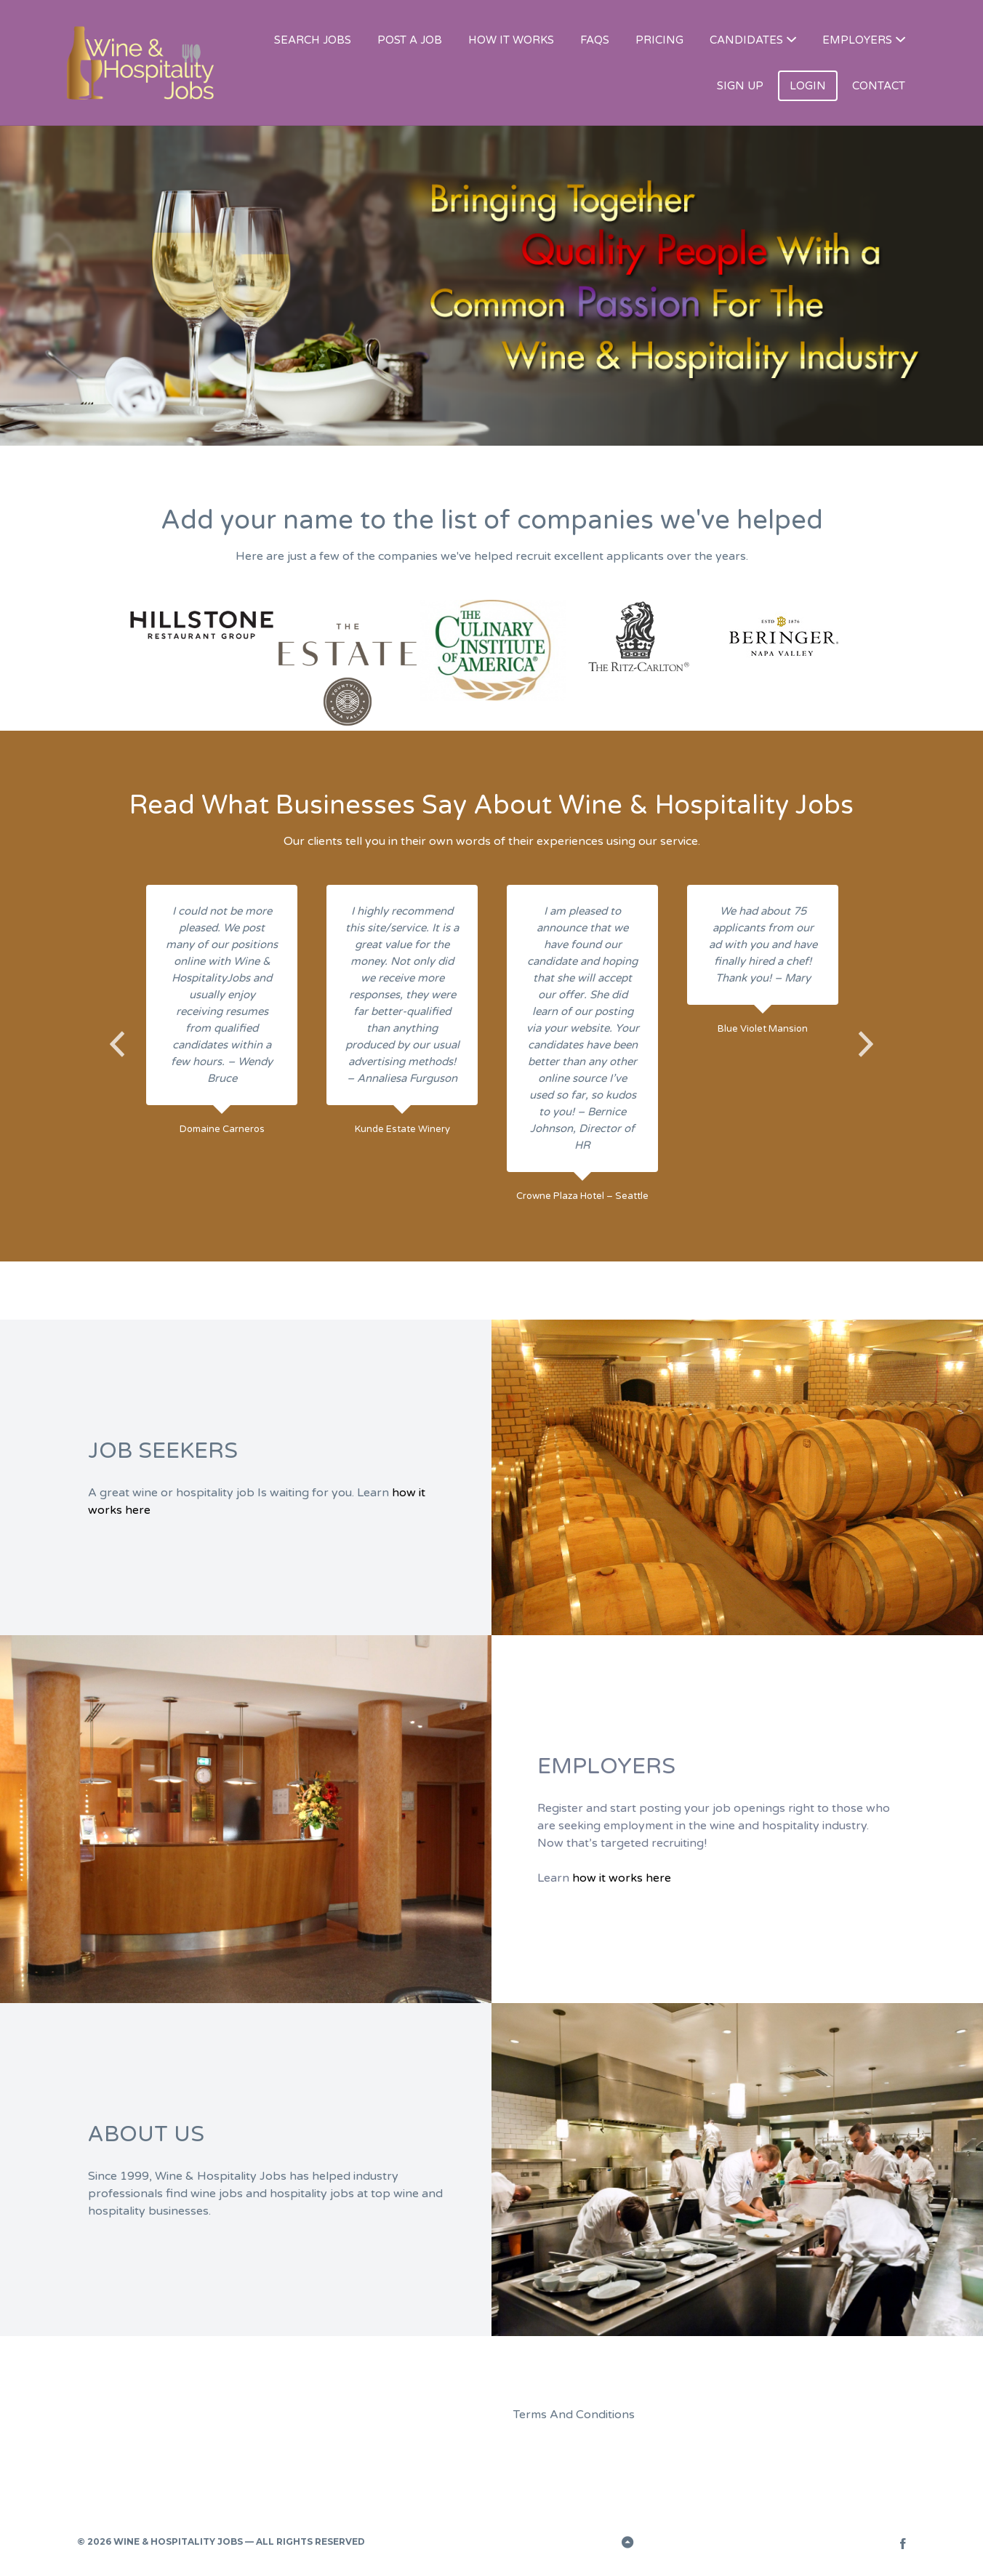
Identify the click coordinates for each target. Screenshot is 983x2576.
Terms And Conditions (574, 2414)
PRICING (659, 40)
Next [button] (865, 1044)
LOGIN (808, 85)
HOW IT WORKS (511, 40)
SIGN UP (740, 85)
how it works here (621, 1878)
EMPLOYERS (857, 40)
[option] (202, 624)
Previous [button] (117, 1044)
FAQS (594, 40)
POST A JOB (409, 40)
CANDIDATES (746, 40)
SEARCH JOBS (312, 40)
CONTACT (878, 85)
